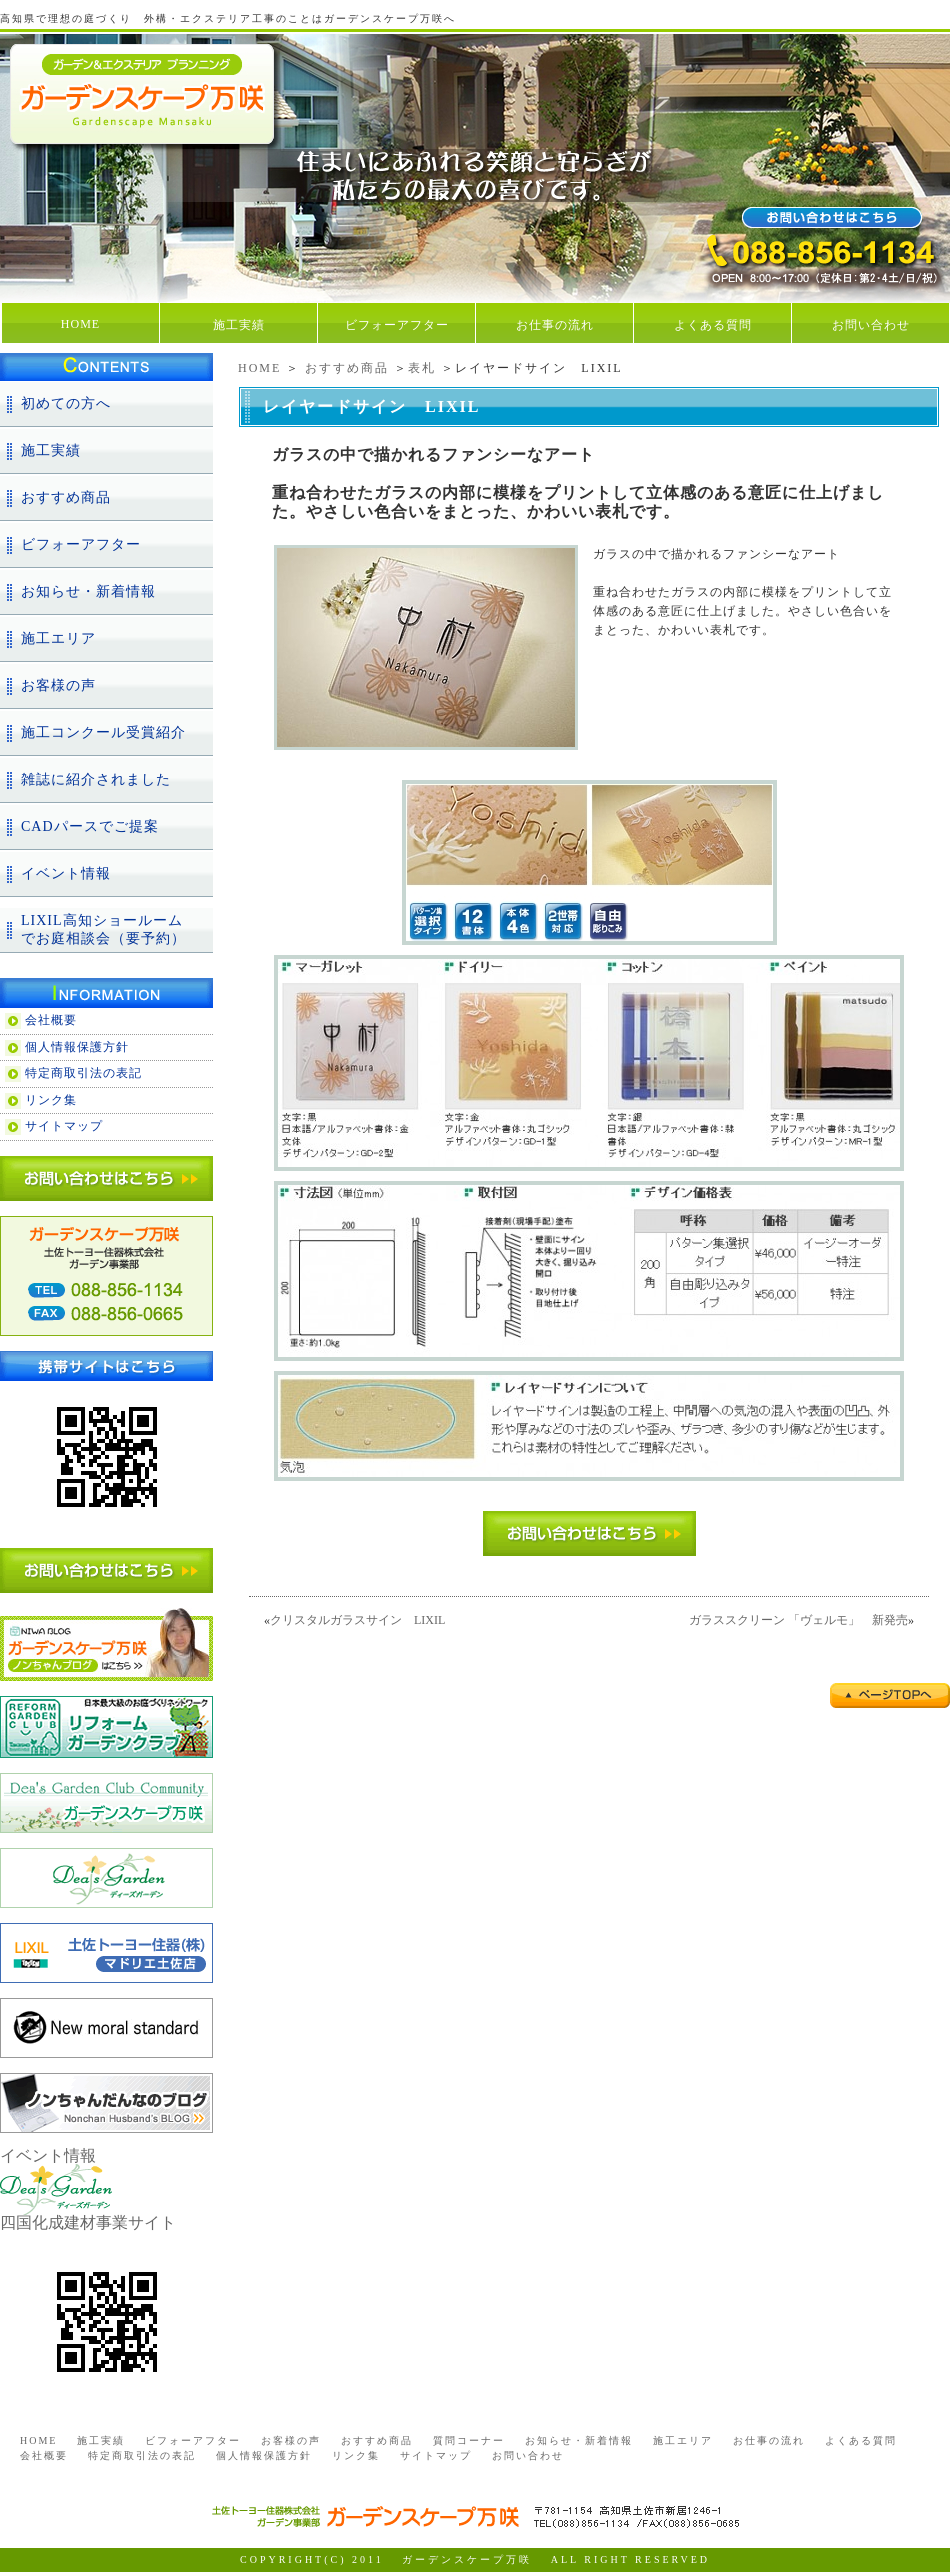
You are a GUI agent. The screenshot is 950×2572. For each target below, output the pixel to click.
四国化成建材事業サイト (88, 2222)
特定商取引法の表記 (83, 1073)
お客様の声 (58, 685)
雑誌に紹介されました (96, 779)
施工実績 (239, 325)
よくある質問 (713, 325)
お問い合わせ (871, 325)
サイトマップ (64, 1126)
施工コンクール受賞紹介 (103, 732)
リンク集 (51, 1100)
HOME (80, 324)
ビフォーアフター (397, 325)
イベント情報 (66, 873)
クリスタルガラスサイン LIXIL (357, 1620)
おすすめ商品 (347, 368)
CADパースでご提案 (90, 826)
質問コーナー (469, 2440)
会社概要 (51, 1020)
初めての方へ (66, 403)
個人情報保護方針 (77, 1047)
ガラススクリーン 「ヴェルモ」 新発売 (798, 1620)
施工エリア (58, 638)
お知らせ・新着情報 (88, 591)
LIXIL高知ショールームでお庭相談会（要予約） (103, 929)
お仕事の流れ (555, 325)
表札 (422, 368)
